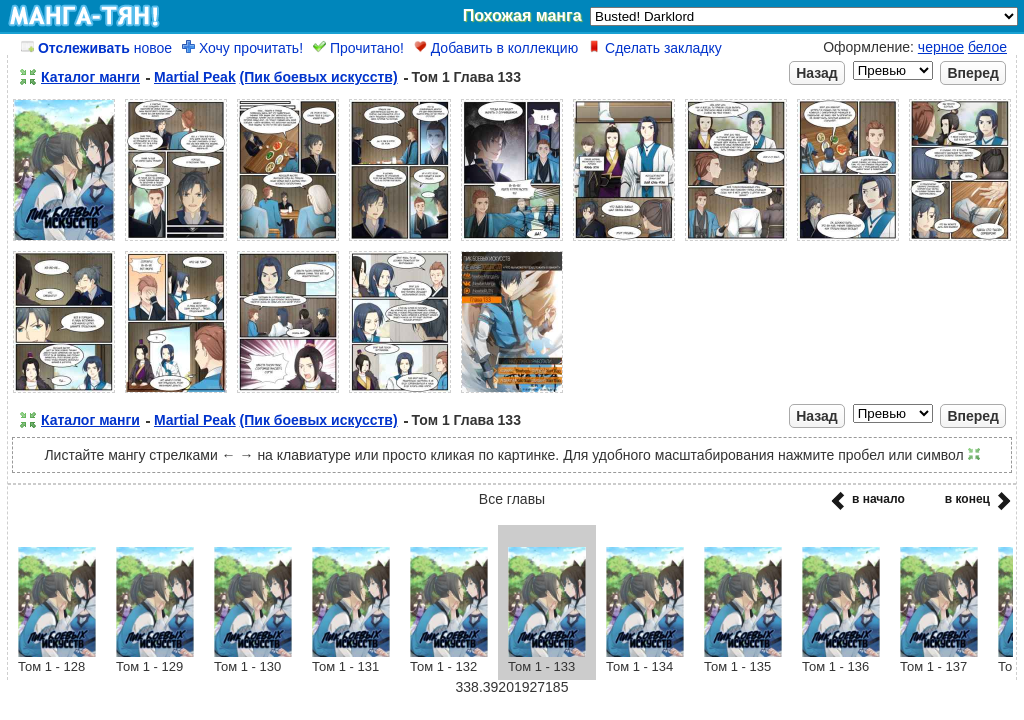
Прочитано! (358, 48)
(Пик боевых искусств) (319, 77)
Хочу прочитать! (242, 48)
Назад (817, 73)
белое (987, 47)
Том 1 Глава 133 (466, 77)
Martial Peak (195, 77)
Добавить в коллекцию (496, 48)
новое (96, 48)
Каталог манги (90, 77)
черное (941, 47)
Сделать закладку (655, 48)
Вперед (973, 73)
